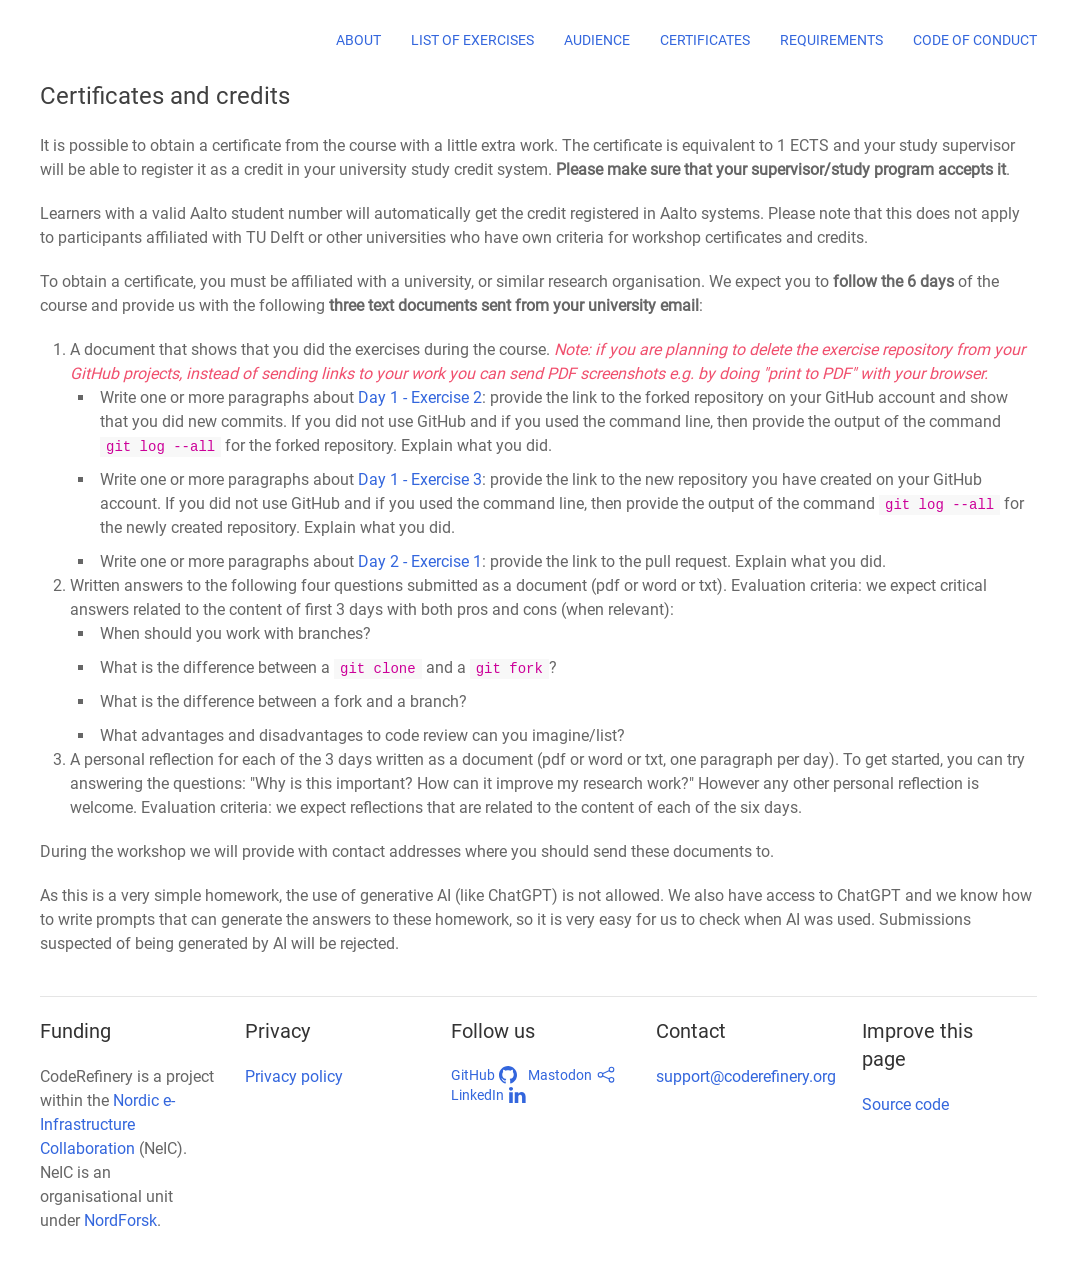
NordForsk (120, 1220)
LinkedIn (489, 1095)
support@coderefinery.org (746, 1076)
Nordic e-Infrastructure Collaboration (107, 1124)
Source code (905, 1104)
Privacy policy (294, 1076)
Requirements (831, 40)
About (358, 40)
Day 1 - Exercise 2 (420, 397)
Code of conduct (975, 40)
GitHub (485, 1075)
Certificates (705, 40)
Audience (597, 40)
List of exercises (472, 40)
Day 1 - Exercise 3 (420, 479)
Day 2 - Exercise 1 (420, 561)
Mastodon (572, 1075)
